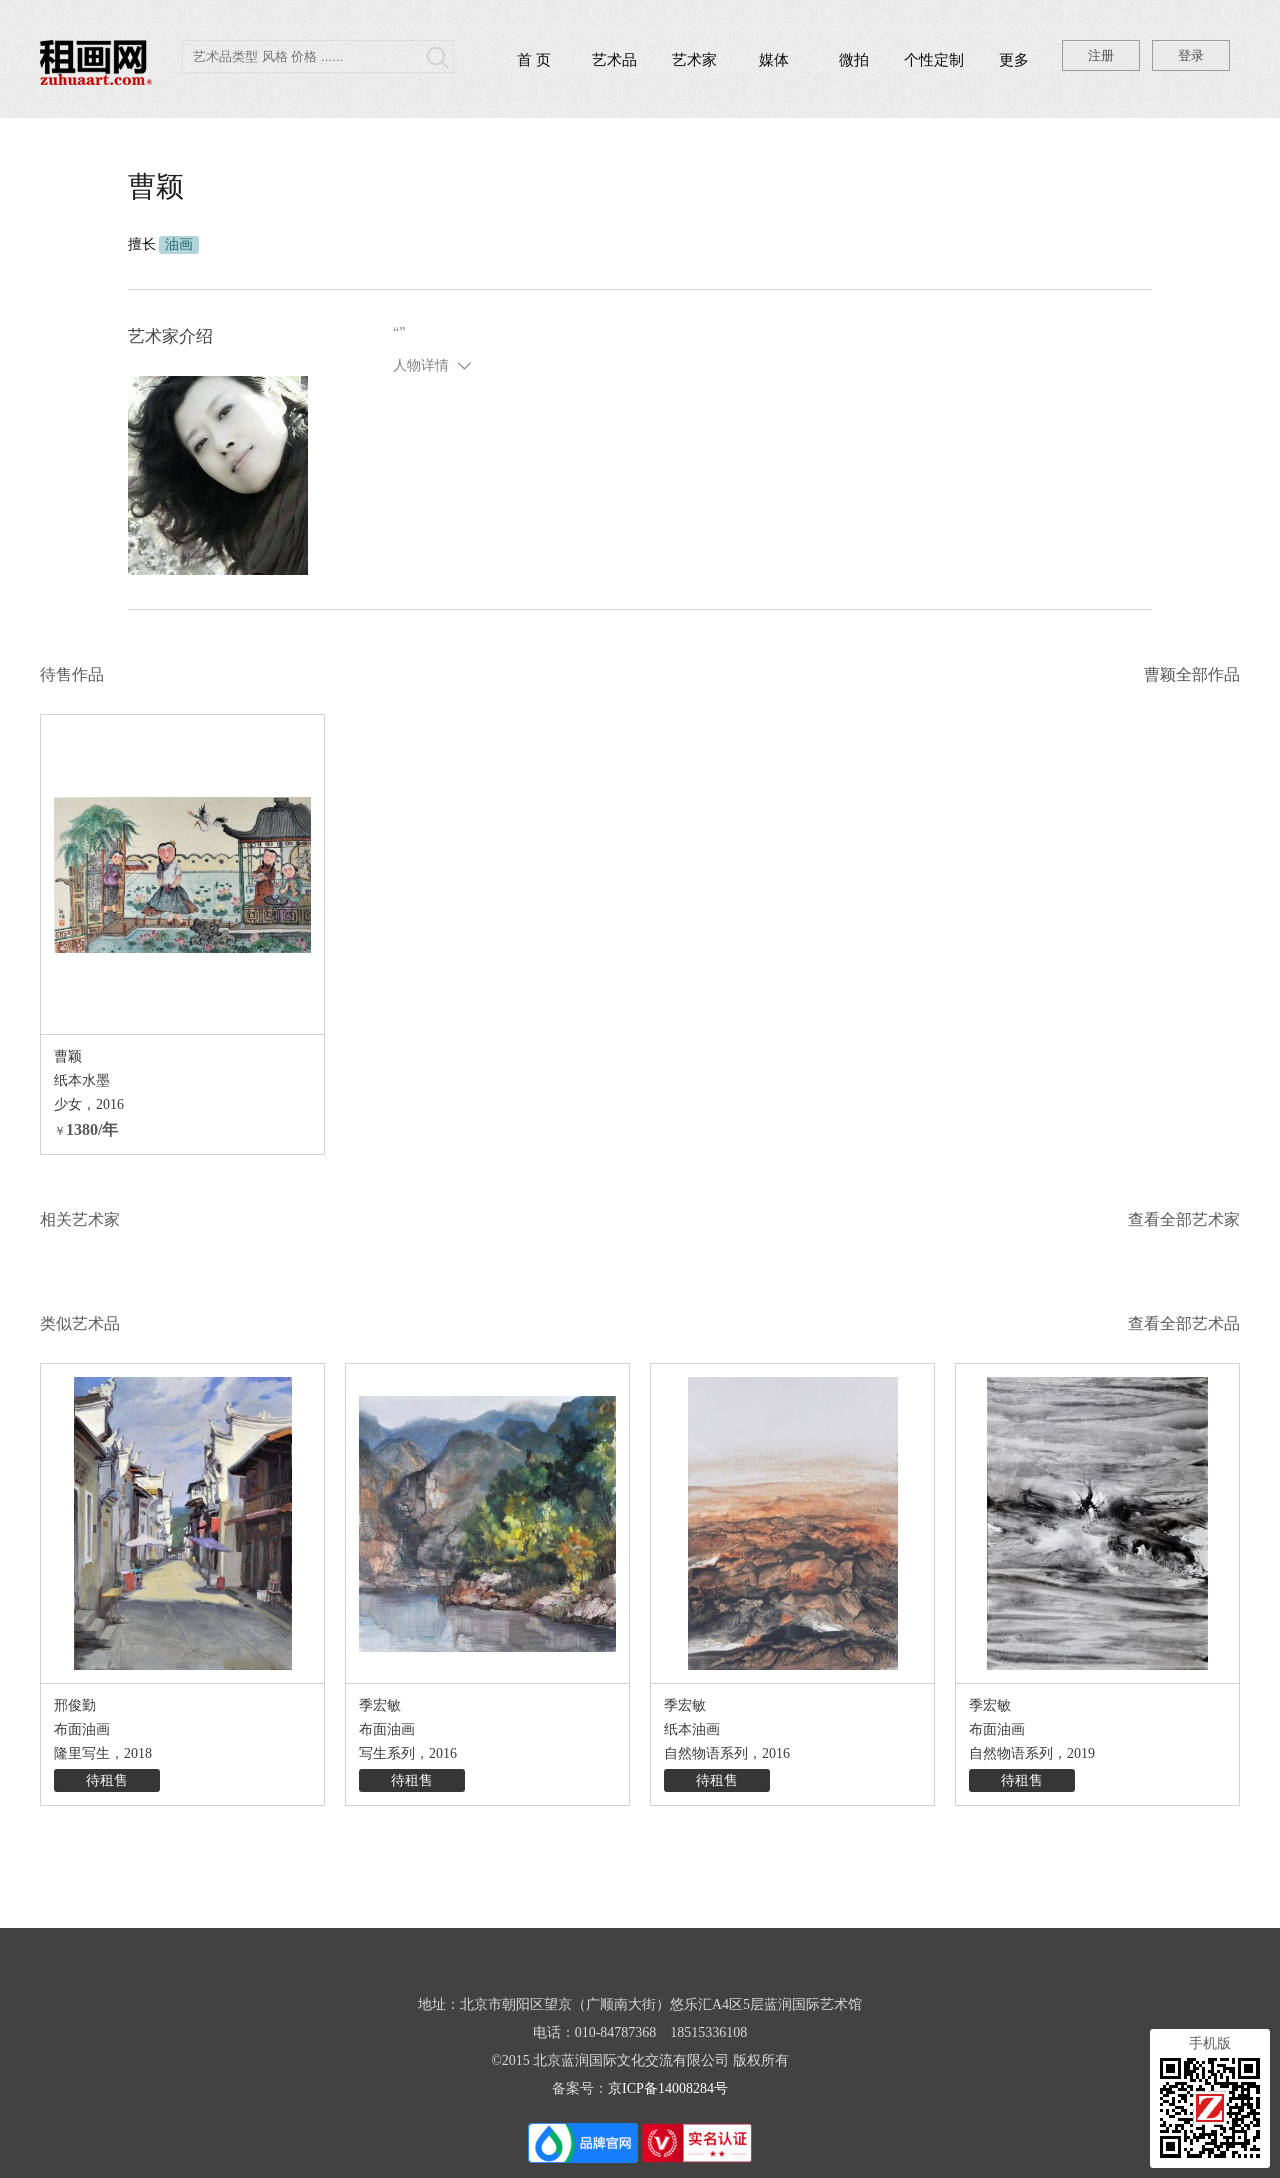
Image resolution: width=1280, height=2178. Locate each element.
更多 (1014, 60)
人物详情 (421, 365)
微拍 (854, 60)
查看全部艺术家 (1184, 1219)
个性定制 (934, 60)
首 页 (534, 60)
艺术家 (694, 60)
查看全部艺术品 (1184, 1323)
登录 (1191, 55)
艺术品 (614, 60)
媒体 (774, 60)
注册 (1101, 55)
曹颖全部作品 (1192, 674)
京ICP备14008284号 (668, 2088)
